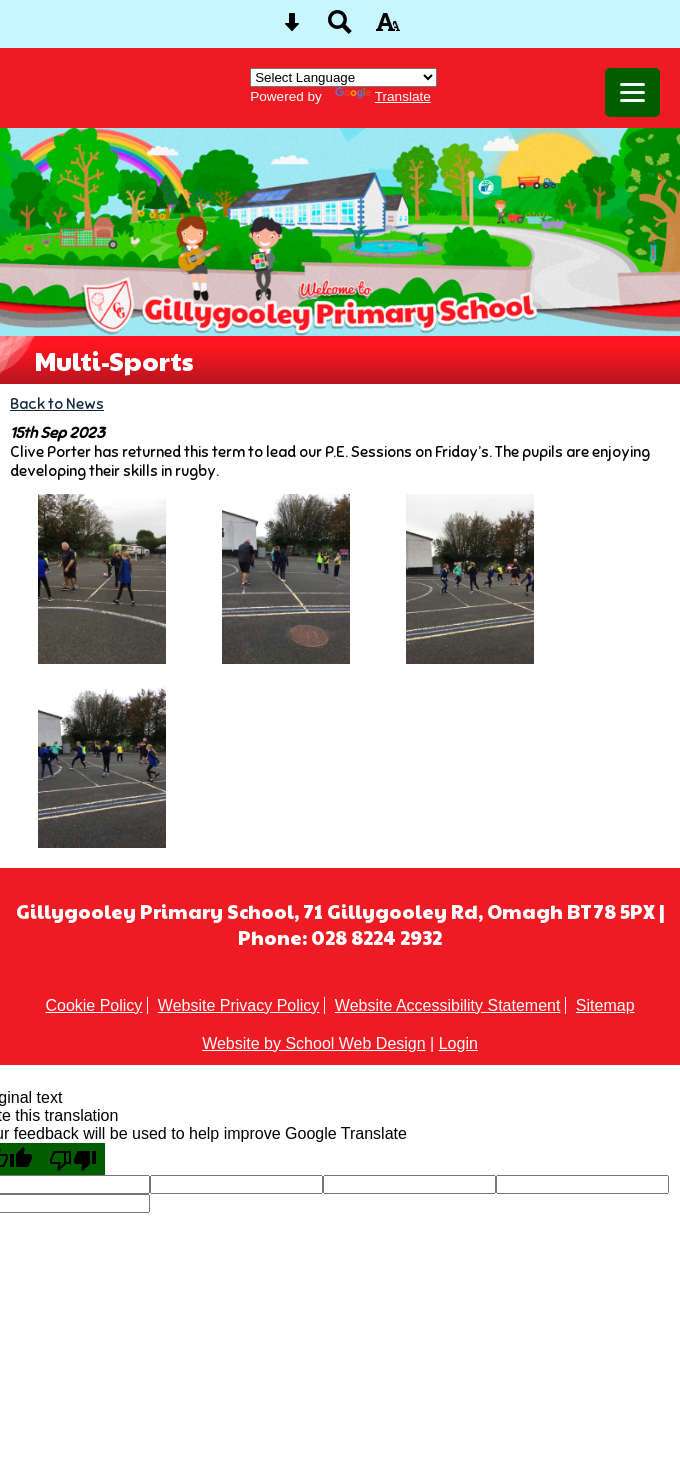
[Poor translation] (73, 1159)
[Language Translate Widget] (343, 77)
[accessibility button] (388, 28)
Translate (383, 96)
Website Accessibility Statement (448, 1005)
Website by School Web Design (314, 1043)
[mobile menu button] (632, 92)
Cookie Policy (93, 1005)
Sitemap (605, 1005)
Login (458, 1043)
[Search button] (340, 28)
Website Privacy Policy (239, 1005)
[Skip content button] (292, 28)
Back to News (57, 403)
